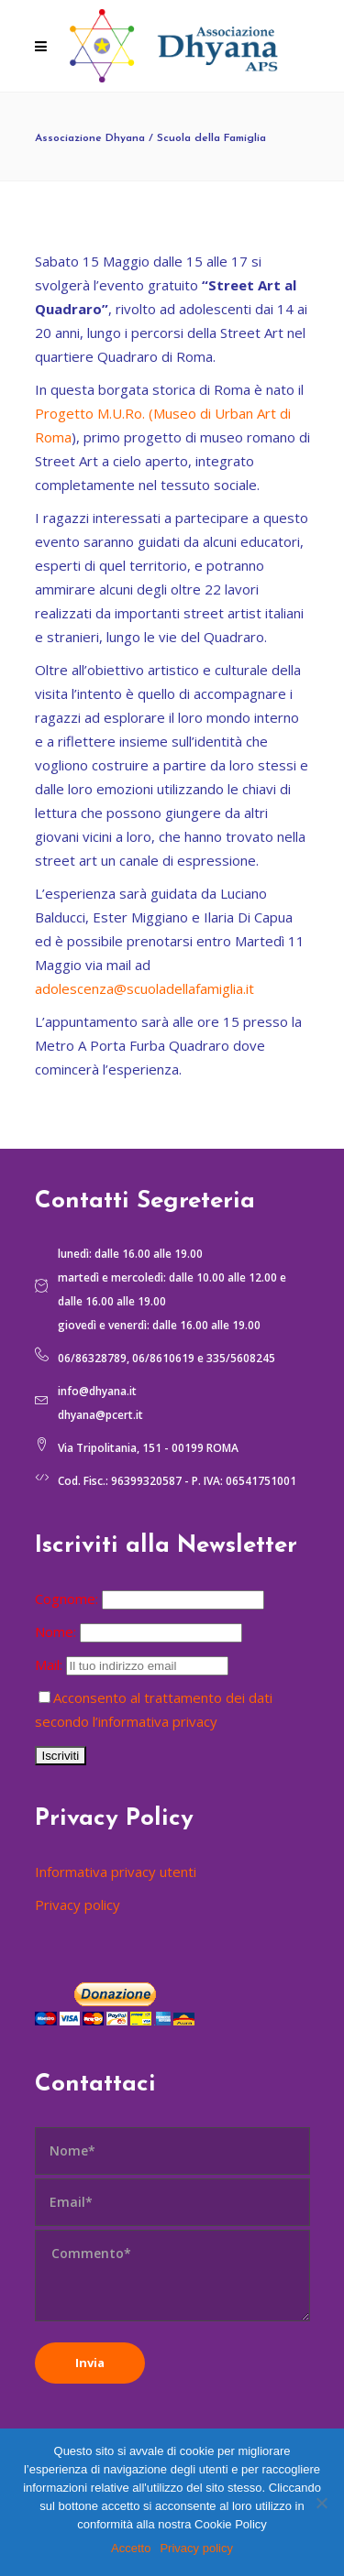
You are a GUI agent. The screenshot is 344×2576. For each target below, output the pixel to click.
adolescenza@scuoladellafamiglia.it (144, 988)
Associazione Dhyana (90, 138)
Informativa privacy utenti (115, 1871)
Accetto (130, 2548)
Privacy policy (77, 1904)
